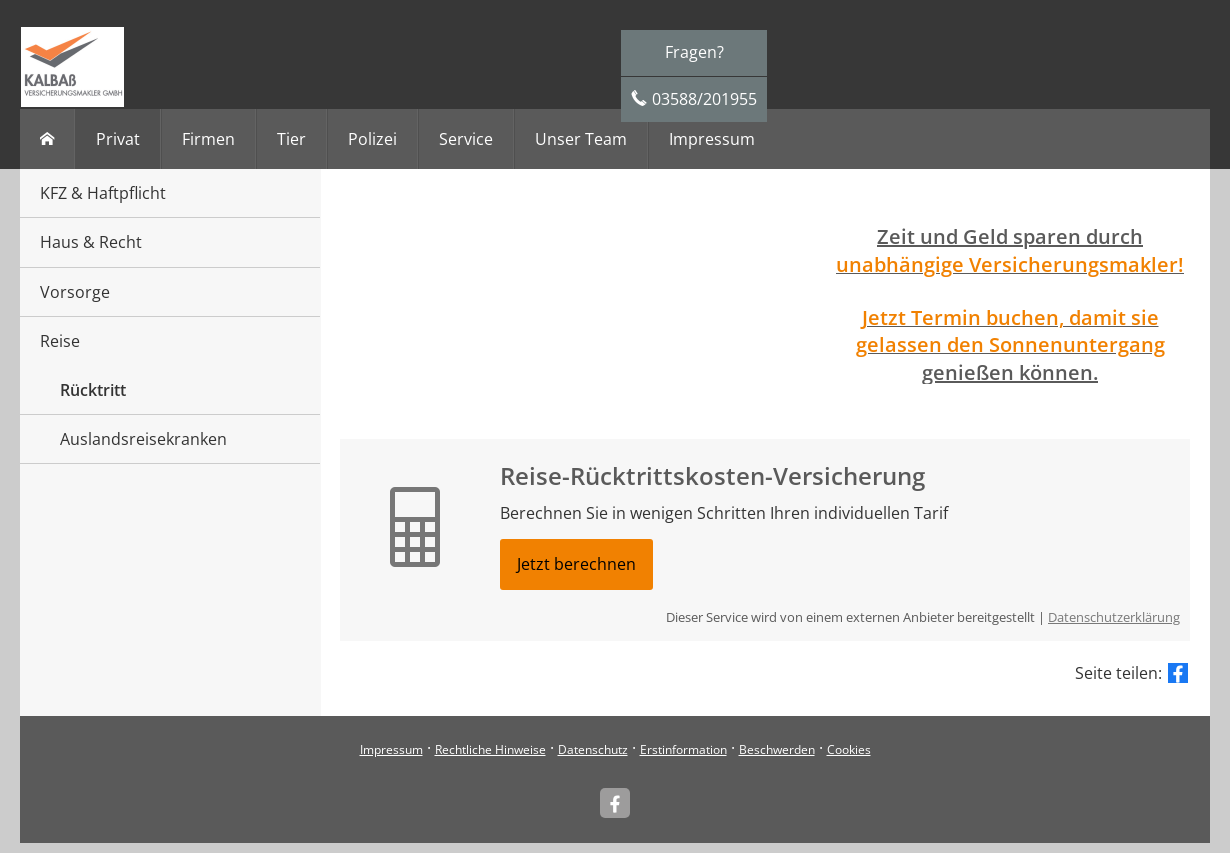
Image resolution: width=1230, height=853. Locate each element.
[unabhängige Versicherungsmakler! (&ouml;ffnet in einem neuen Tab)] (1010, 266)
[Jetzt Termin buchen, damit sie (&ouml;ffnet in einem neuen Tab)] (1010, 319)
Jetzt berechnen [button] (576, 564)
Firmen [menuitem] (208, 139)
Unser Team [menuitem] (581, 139)
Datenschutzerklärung (1114, 617)
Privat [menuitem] (118, 139)
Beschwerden (777, 749)
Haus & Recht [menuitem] (91, 242)
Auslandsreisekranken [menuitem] (143, 439)
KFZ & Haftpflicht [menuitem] (103, 193)
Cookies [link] (849, 749)
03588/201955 (704, 99)
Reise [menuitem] (60, 341)
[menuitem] (47, 139)
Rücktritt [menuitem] (93, 390)
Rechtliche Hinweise (490, 749)
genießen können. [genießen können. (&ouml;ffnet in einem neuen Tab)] (1010, 372)
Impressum (391, 749)
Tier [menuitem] (291, 139)
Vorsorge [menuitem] (75, 292)
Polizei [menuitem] (372, 139)
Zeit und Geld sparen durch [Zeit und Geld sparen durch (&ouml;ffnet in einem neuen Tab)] (1010, 236)
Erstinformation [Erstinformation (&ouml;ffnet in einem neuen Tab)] (683, 749)
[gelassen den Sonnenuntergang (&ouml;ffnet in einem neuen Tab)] (1010, 346)
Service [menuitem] (466, 139)
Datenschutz (593, 749)
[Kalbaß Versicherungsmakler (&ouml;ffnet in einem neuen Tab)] (615, 803)
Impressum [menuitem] (712, 139)
